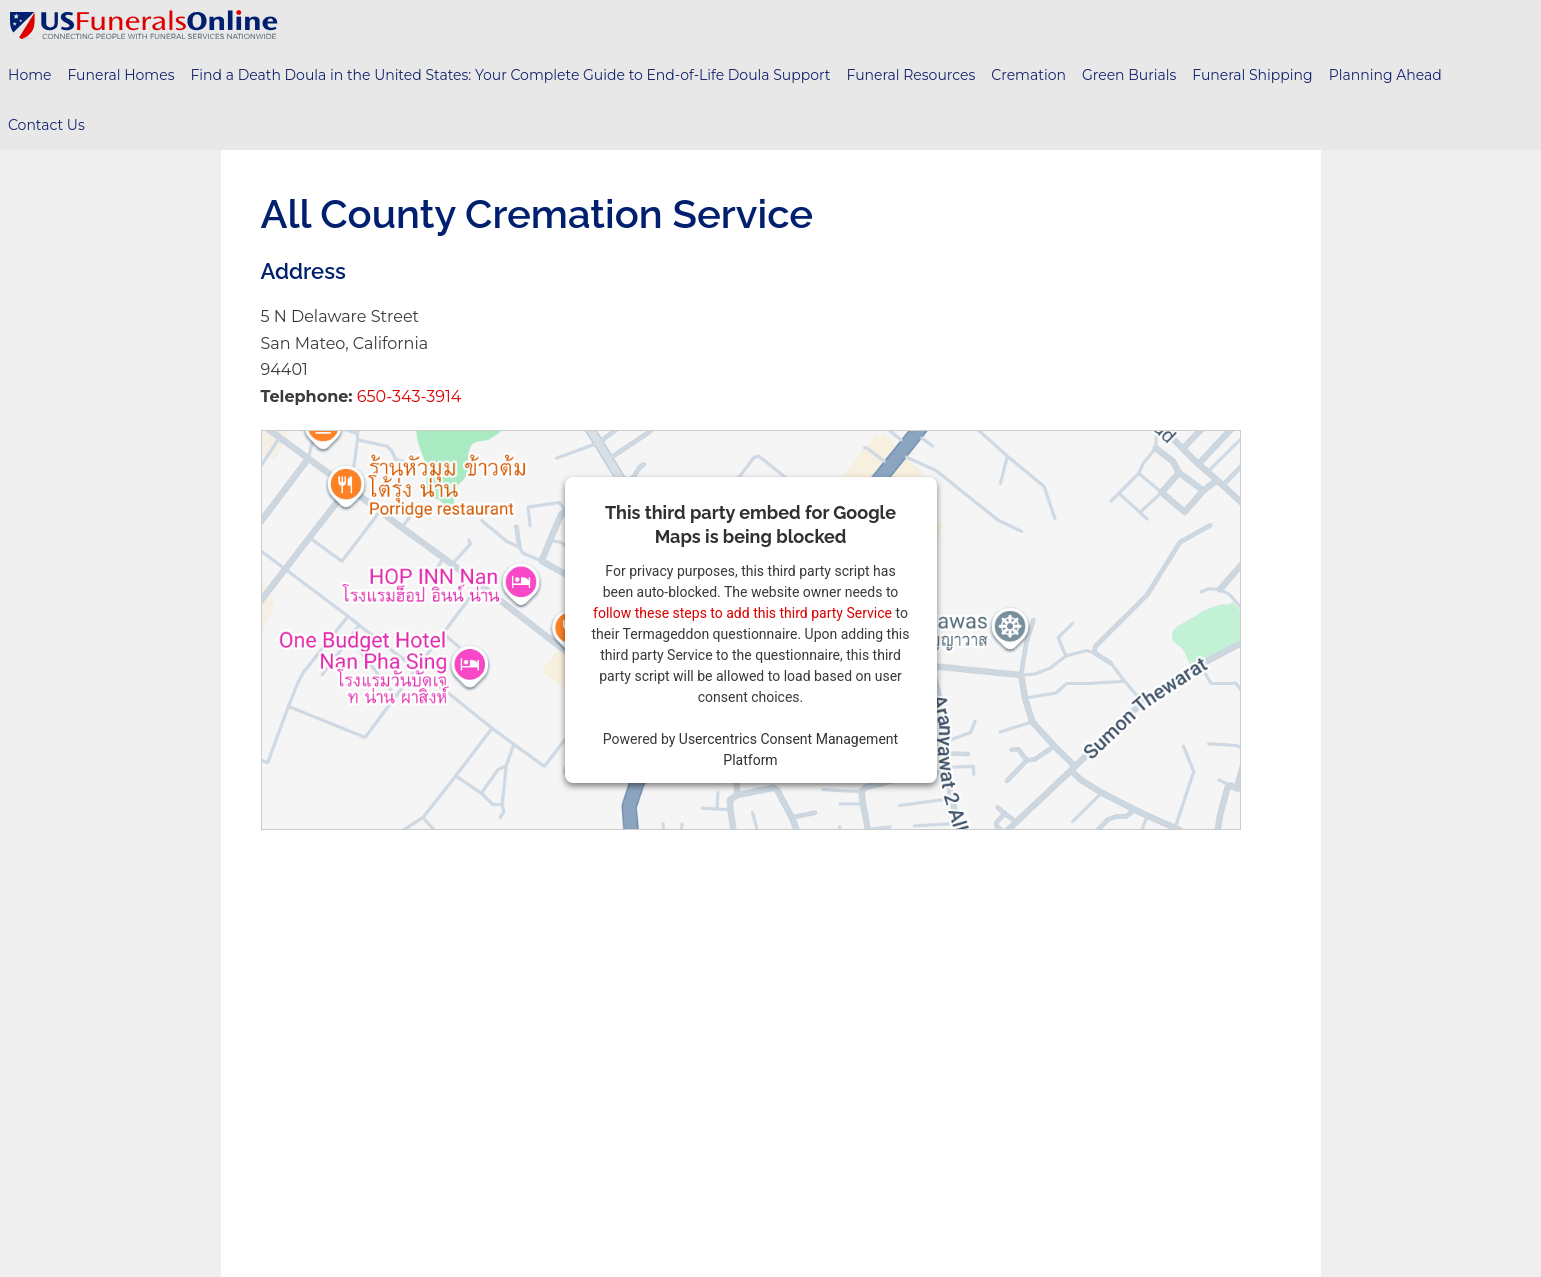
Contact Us (46, 125)
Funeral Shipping (1252, 75)
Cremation (1028, 75)
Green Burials (1129, 75)
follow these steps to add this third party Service (742, 613)
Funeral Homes (120, 75)
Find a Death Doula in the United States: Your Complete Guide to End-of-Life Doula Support (510, 75)
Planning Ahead (1385, 75)
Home (29, 75)
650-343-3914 (407, 396)
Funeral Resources (911, 75)
